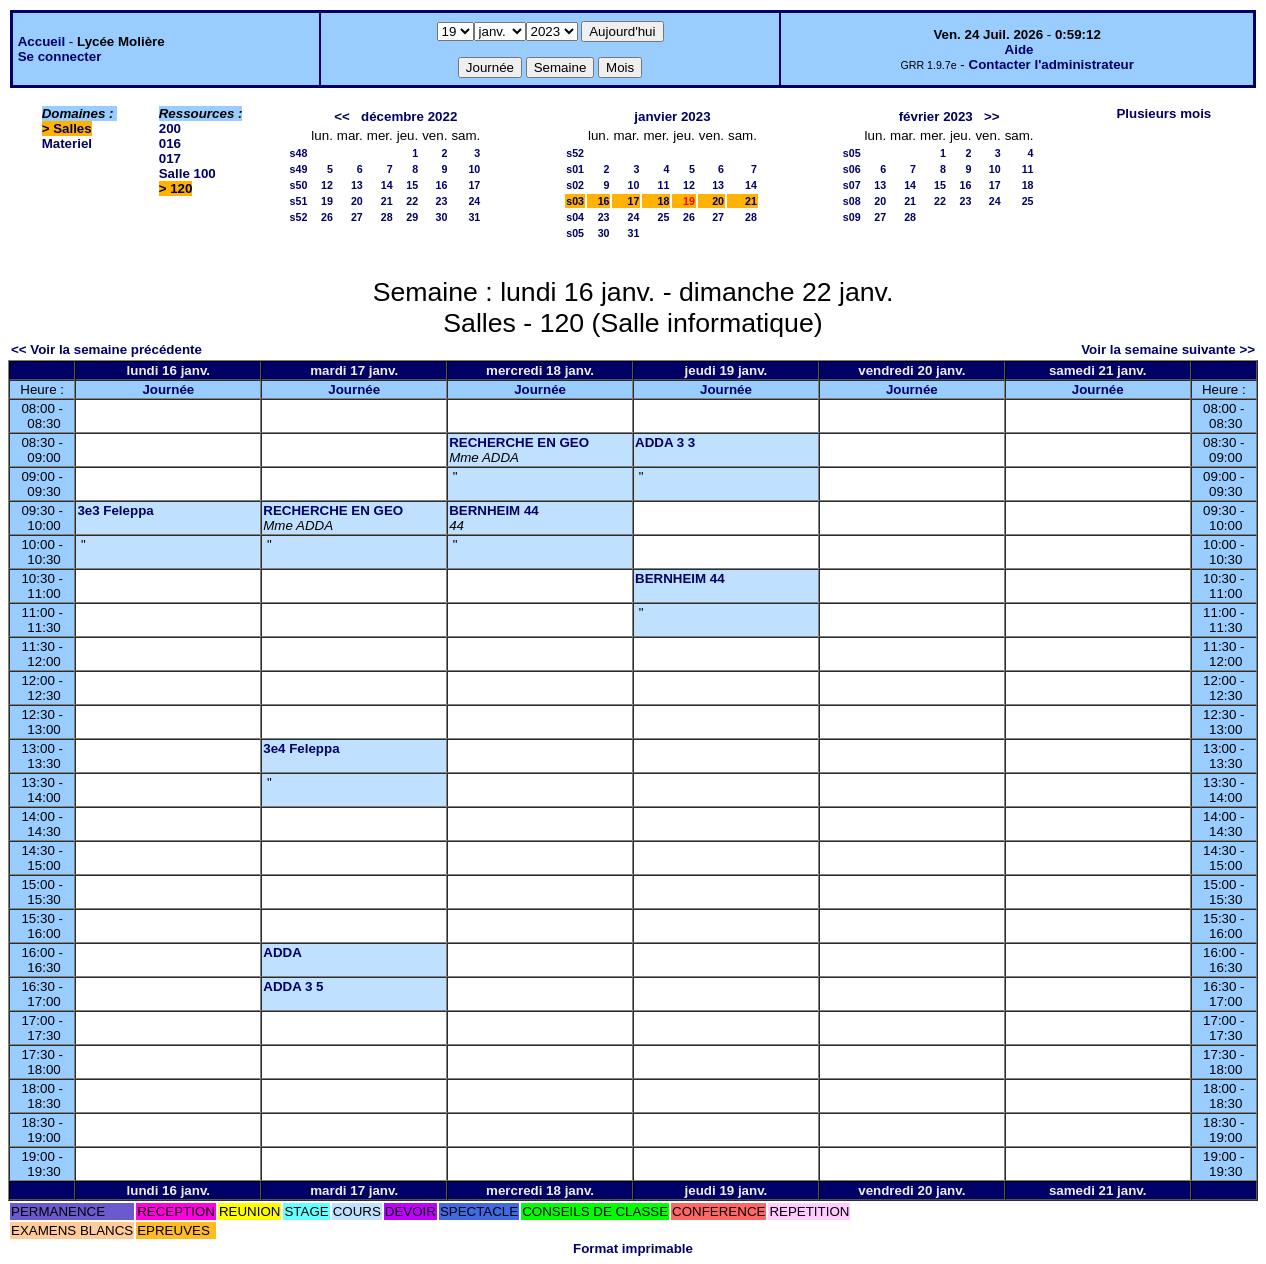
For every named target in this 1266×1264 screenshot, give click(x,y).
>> (992, 116)
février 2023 (936, 116)
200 (170, 128)
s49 (299, 169)
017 (170, 158)
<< (342, 116)
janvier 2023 (672, 116)
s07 (852, 185)
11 (663, 185)
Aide (1019, 49)
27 (357, 217)
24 (474, 201)
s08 (852, 201)
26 (327, 217)
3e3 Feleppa (115, 510)
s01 (575, 169)
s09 (852, 217)
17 (474, 185)
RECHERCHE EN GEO (519, 442)
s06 (852, 169)
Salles (72, 128)
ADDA (282, 952)
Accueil (41, 41)
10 (474, 169)
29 (412, 217)
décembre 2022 (409, 116)
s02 (575, 185)
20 (357, 201)
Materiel (67, 143)
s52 (299, 217)
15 (412, 185)
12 (327, 185)
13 (357, 185)
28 (387, 217)
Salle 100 (187, 173)
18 (663, 201)
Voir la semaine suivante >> (1168, 349)
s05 (575, 233)
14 (387, 185)
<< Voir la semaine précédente (106, 349)
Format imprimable (633, 1248)
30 (442, 217)
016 (170, 143)
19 (327, 201)
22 (412, 201)
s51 (299, 201)
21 (387, 201)
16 (442, 185)
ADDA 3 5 (293, 986)
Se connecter (60, 56)
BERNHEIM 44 (494, 510)
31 (474, 217)
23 (442, 201)
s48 (299, 153)
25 (663, 217)
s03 (575, 201)
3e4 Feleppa (301, 748)
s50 (299, 185)
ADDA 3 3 (665, 442)
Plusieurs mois (1163, 113)
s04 (575, 217)
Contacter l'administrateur (1051, 64)
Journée (168, 389)
